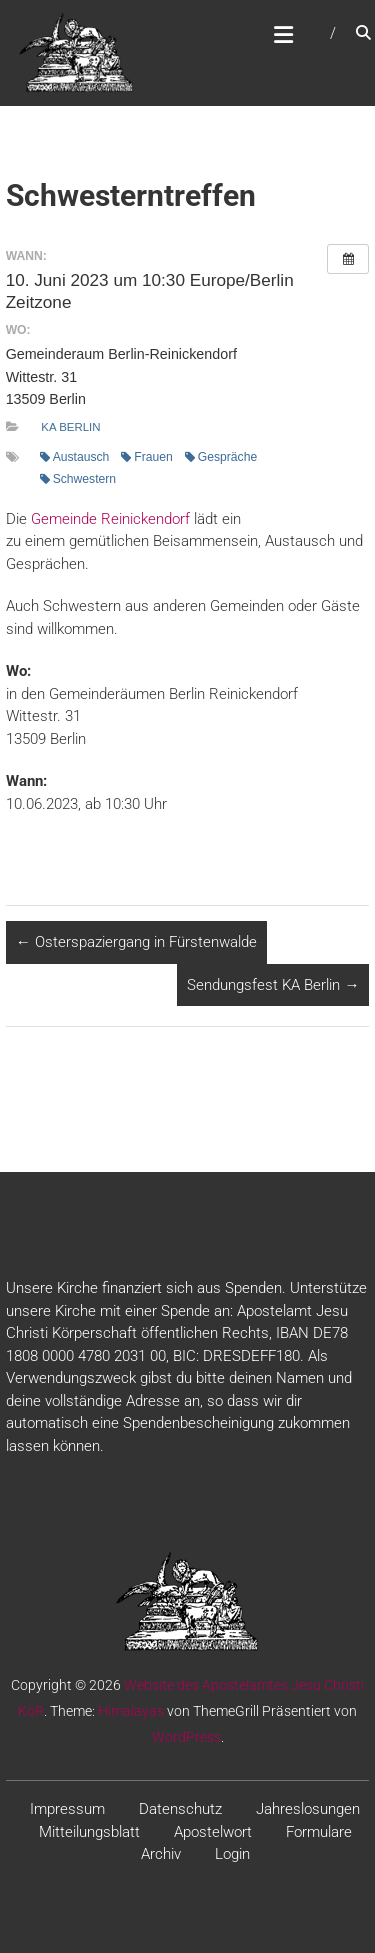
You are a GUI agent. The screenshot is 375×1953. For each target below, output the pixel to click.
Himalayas (131, 1711)
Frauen (146, 457)
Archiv (161, 1854)
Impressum (67, 1809)
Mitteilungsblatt (89, 1832)
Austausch (75, 457)
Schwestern (78, 479)
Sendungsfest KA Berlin (273, 985)
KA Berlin (70, 427)
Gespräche (221, 457)
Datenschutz (180, 1809)
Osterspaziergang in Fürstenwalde (136, 942)
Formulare (319, 1832)
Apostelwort (213, 1832)
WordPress (186, 1737)
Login (232, 1854)
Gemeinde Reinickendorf (110, 519)
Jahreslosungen (308, 1809)
